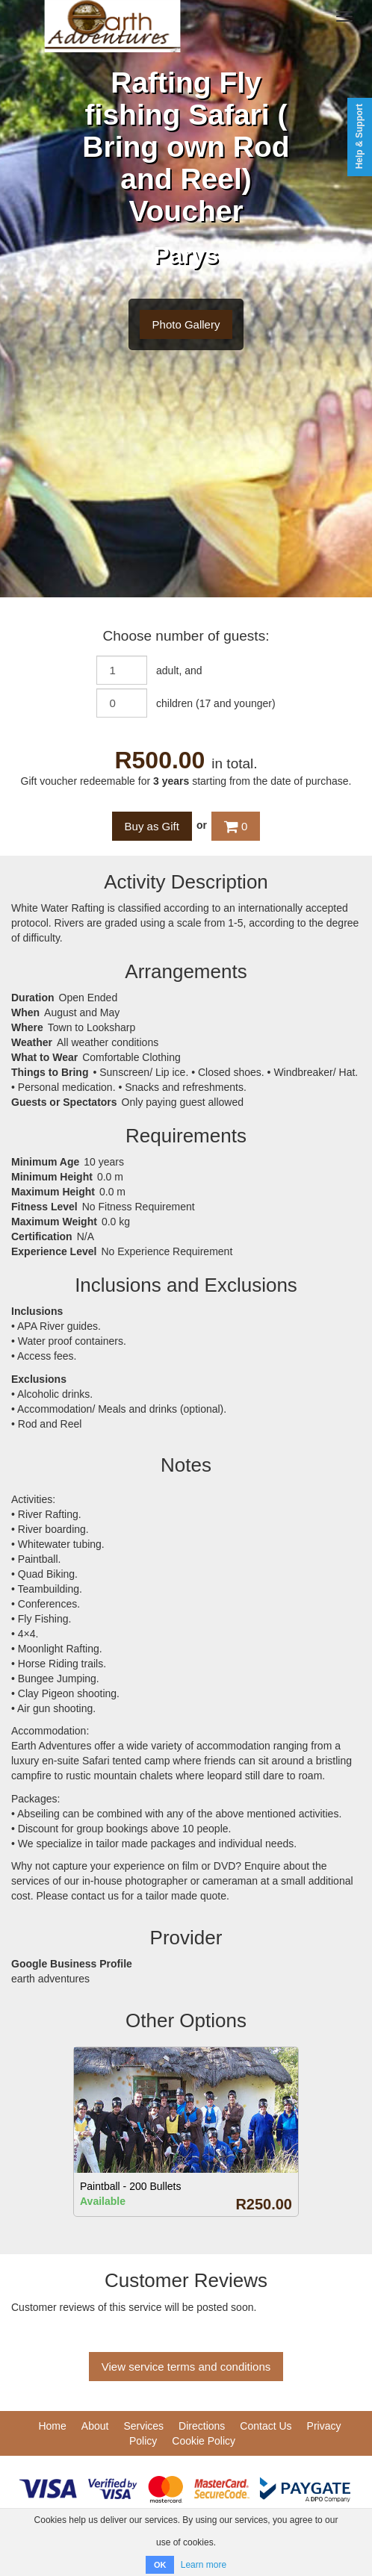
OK (160, 2564)
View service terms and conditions (186, 2366)
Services (143, 2426)
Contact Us (265, 2426)
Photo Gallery (186, 324)
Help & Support (359, 136)
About (95, 2426)
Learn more (203, 2565)
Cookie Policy (203, 2441)
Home (52, 2426)
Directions (202, 2426)
